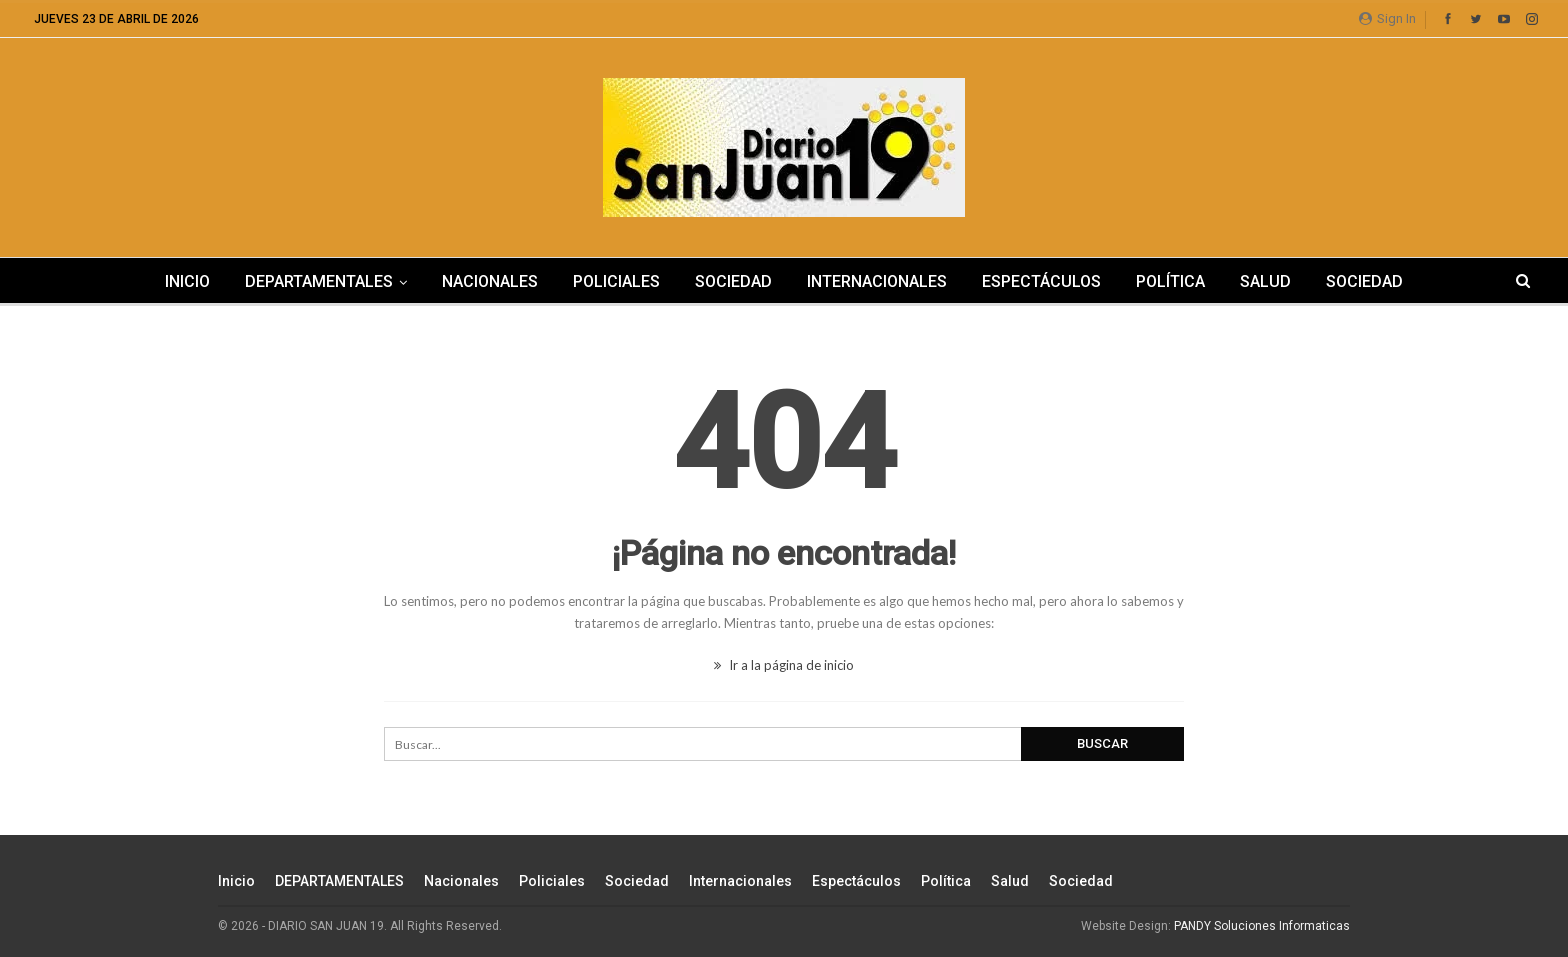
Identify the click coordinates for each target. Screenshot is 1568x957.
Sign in (1387, 18)
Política (1170, 281)
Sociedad (733, 281)
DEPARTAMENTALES (319, 281)
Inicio (187, 281)
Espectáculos (1041, 281)
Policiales (616, 281)
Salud (1265, 281)
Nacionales (490, 281)
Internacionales (877, 281)
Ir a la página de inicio (784, 665)
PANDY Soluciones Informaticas (1262, 926)
